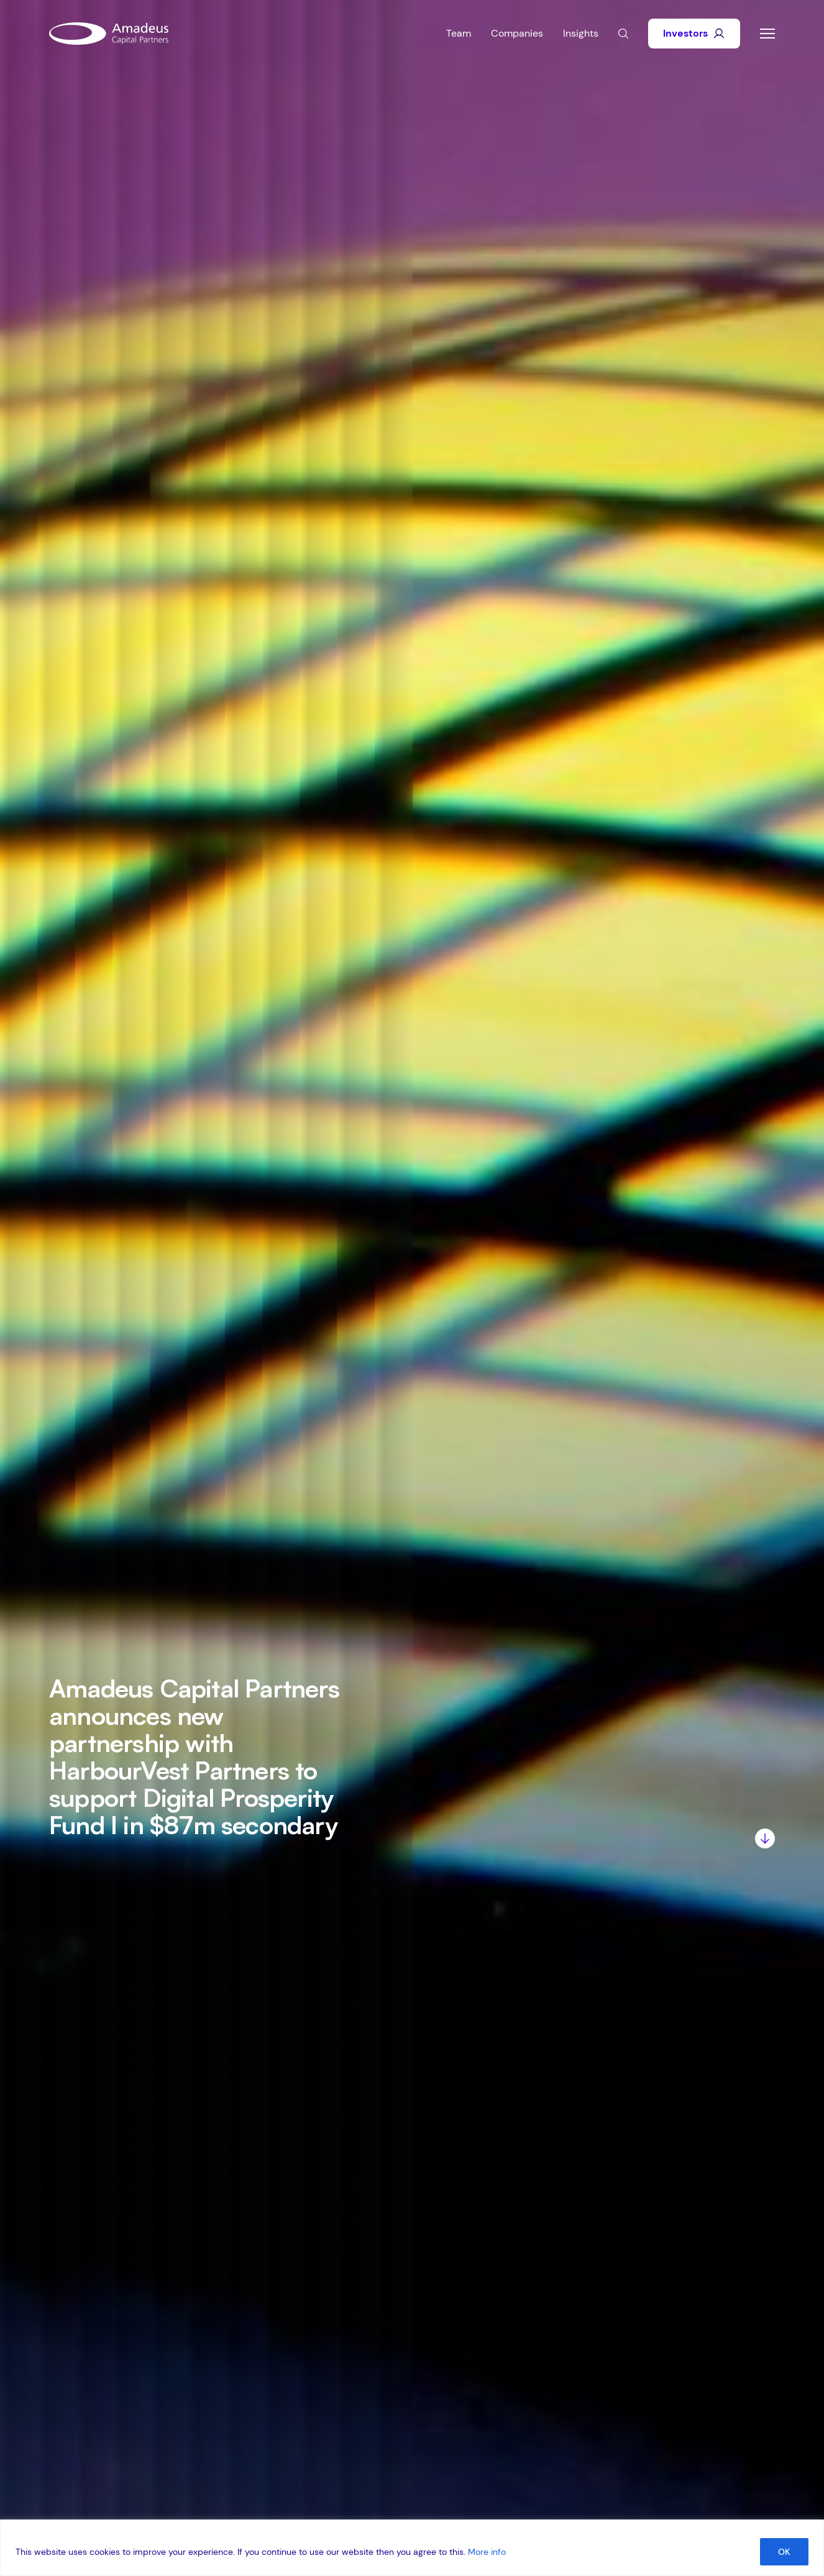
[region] (412, 2547)
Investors (694, 33)
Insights (580, 33)
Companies (517, 33)
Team (458, 33)
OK (784, 2551)
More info (487, 2551)
